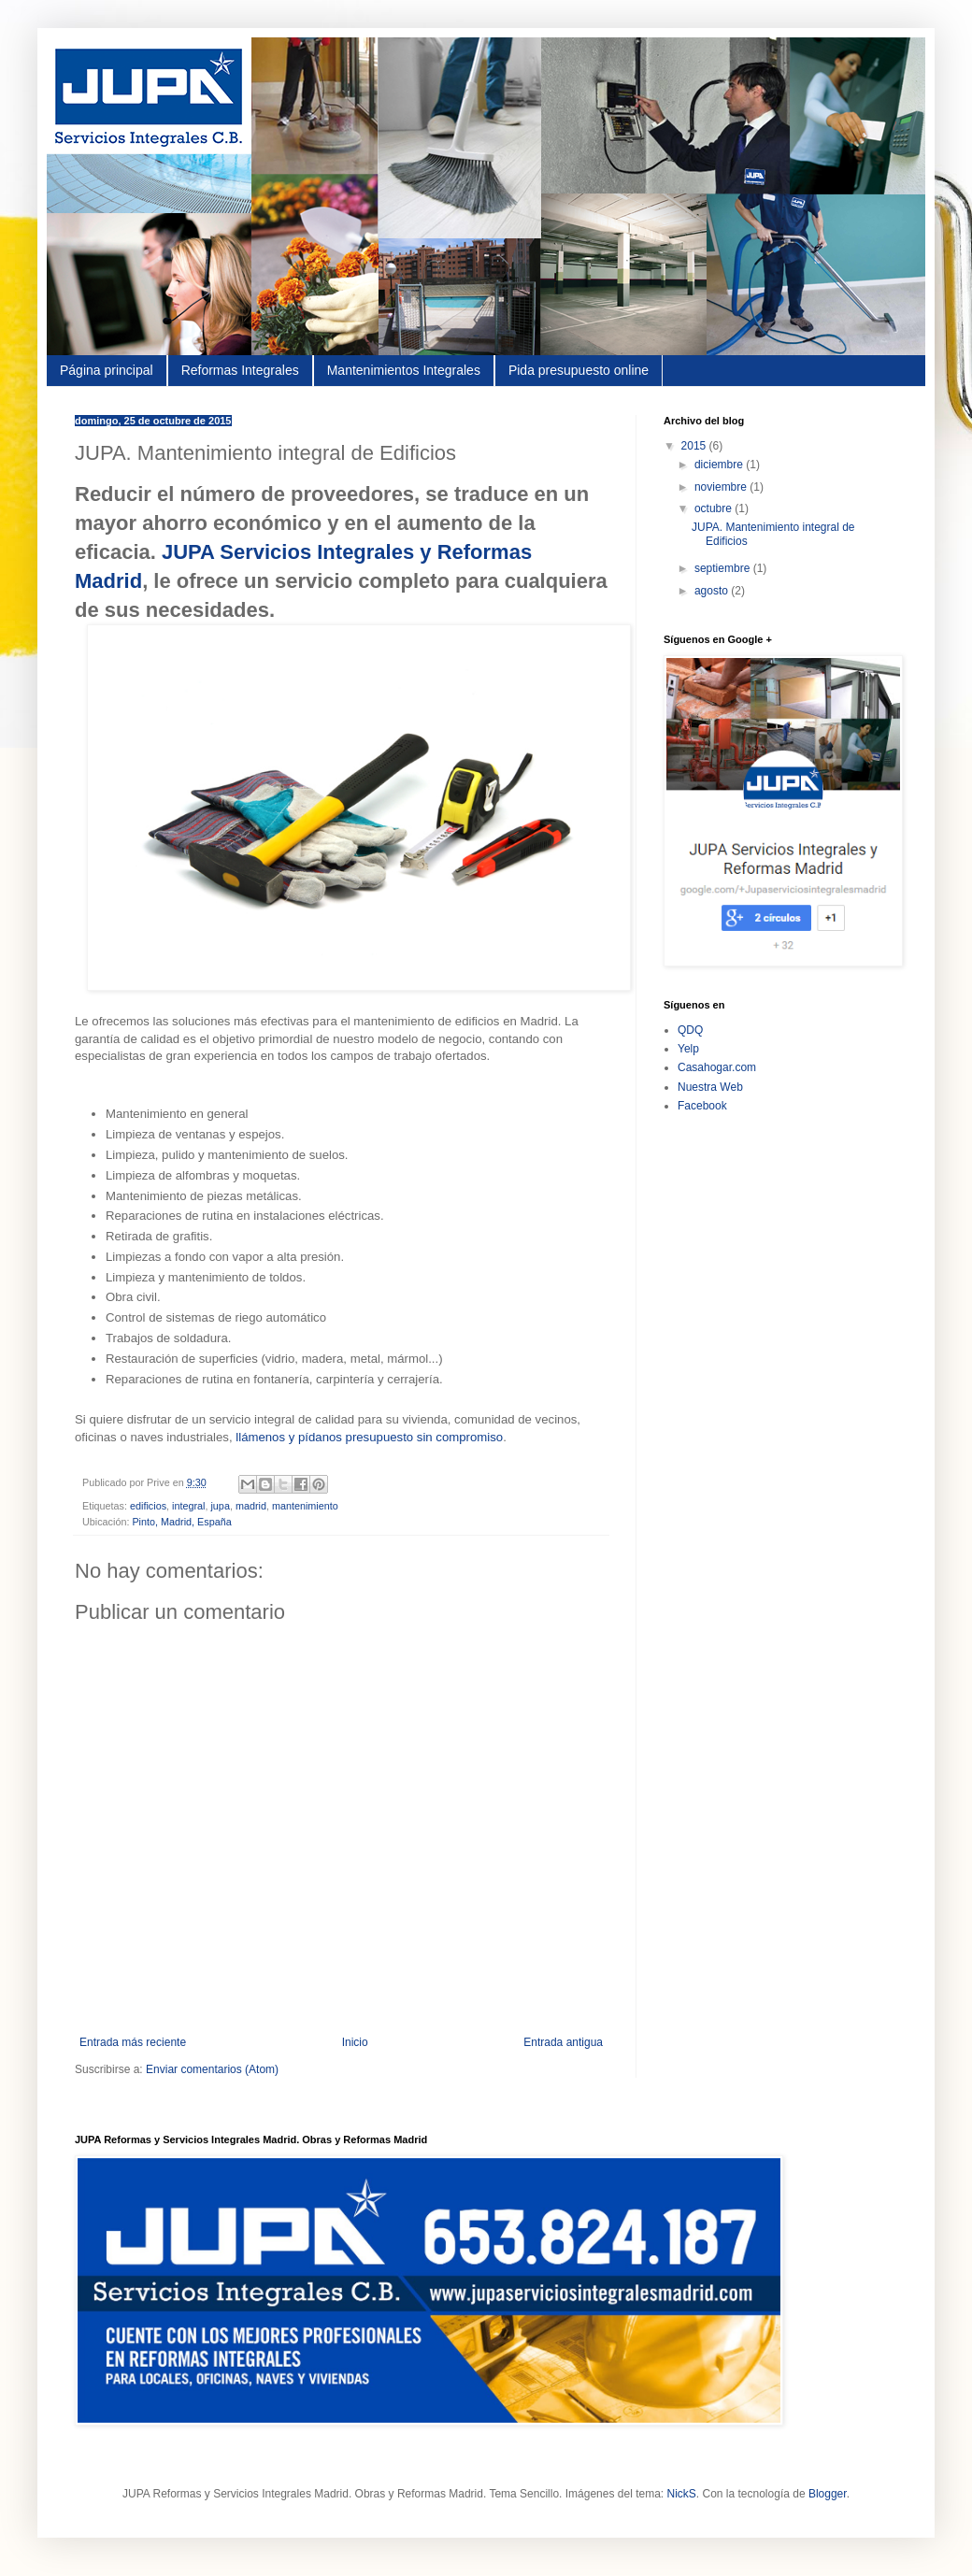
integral (188, 1505)
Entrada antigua (563, 2042)
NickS (680, 2493)
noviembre (722, 487)
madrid (251, 1505)
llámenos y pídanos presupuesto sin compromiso (369, 1437)
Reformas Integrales (240, 370)
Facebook (702, 1105)
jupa (219, 1505)
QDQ (690, 1030)
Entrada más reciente (132, 2042)
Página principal (106, 370)
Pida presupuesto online (578, 370)
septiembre (723, 568)
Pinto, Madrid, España (181, 1521)
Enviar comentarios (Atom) (212, 2069)
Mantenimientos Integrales (403, 370)
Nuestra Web (710, 1087)
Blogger (827, 2493)
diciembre (720, 464)
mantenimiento (305, 1505)
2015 (695, 445)
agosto (712, 590)
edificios (148, 1505)
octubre (714, 508)
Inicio (355, 2042)
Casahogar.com (717, 1067)
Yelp (688, 1048)
